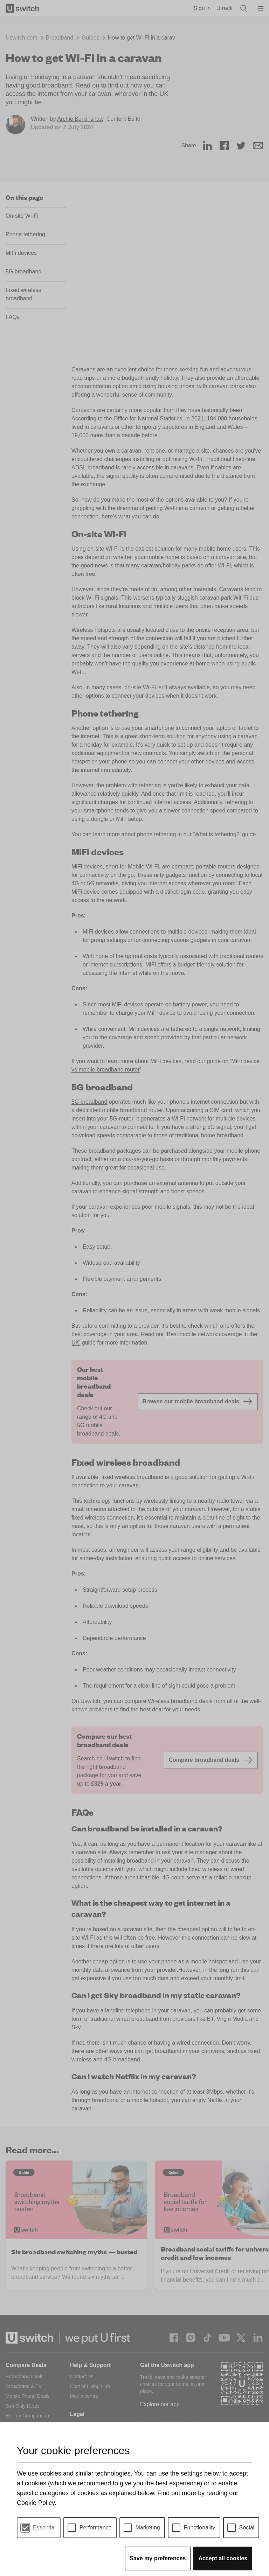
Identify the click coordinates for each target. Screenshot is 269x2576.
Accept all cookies (222, 2558)
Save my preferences (158, 2558)
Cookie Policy (36, 2502)
